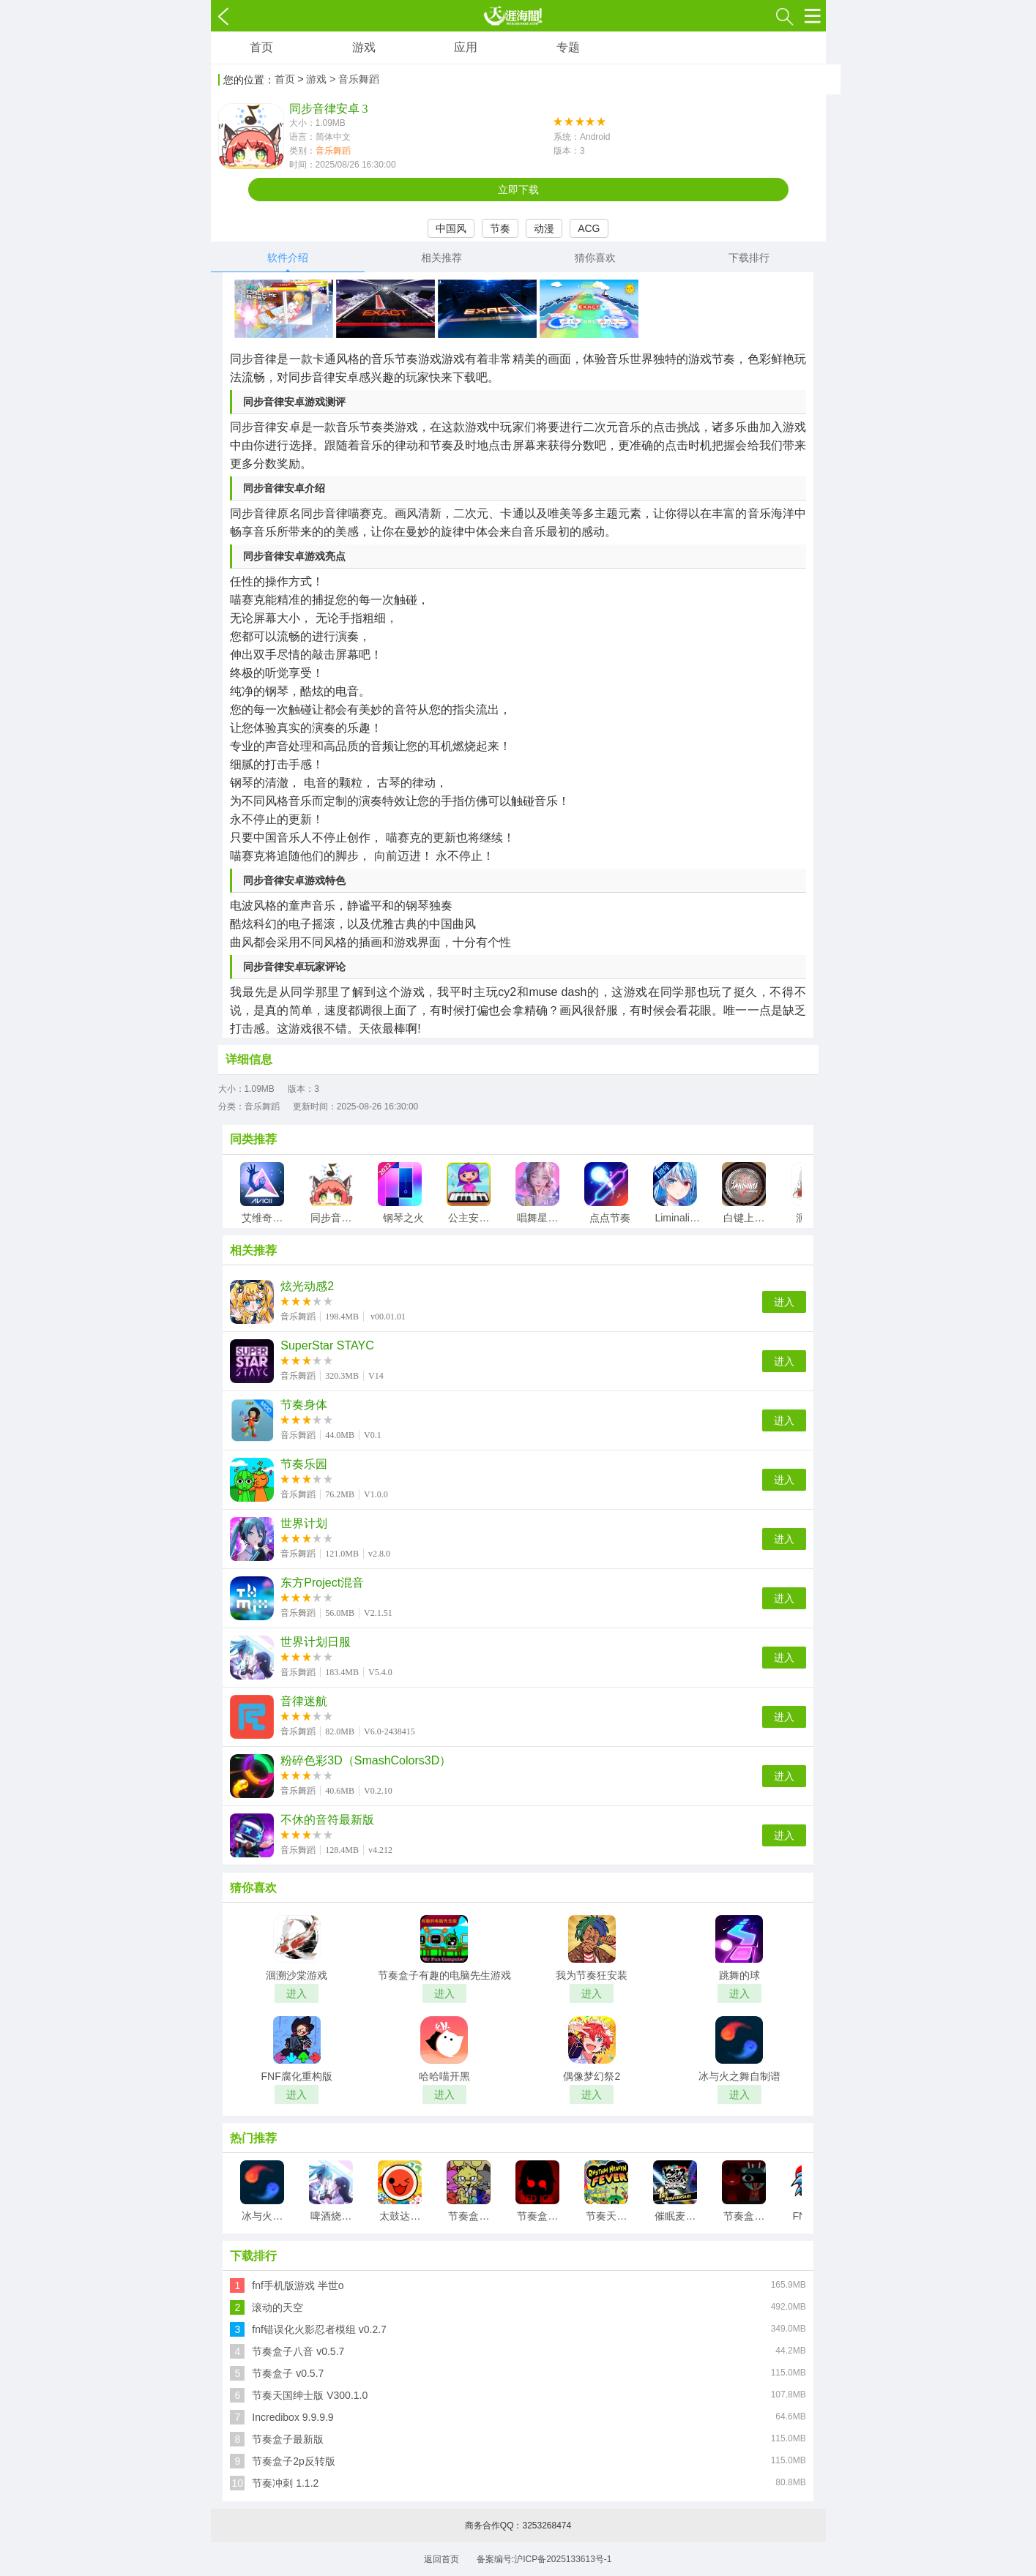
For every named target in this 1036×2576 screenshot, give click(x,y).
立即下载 (518, 189)
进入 (784, 1302)
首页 (261, 47)
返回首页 (441, 2559)
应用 (465, 47)
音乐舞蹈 (333, 151)
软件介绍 (287, 257)
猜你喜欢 (595, 257)
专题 (568, 47)
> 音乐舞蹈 (354, 79)
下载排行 (748, 257)
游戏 (364, 47)
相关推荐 (441, 257)
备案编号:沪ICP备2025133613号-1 (544, 2559)
